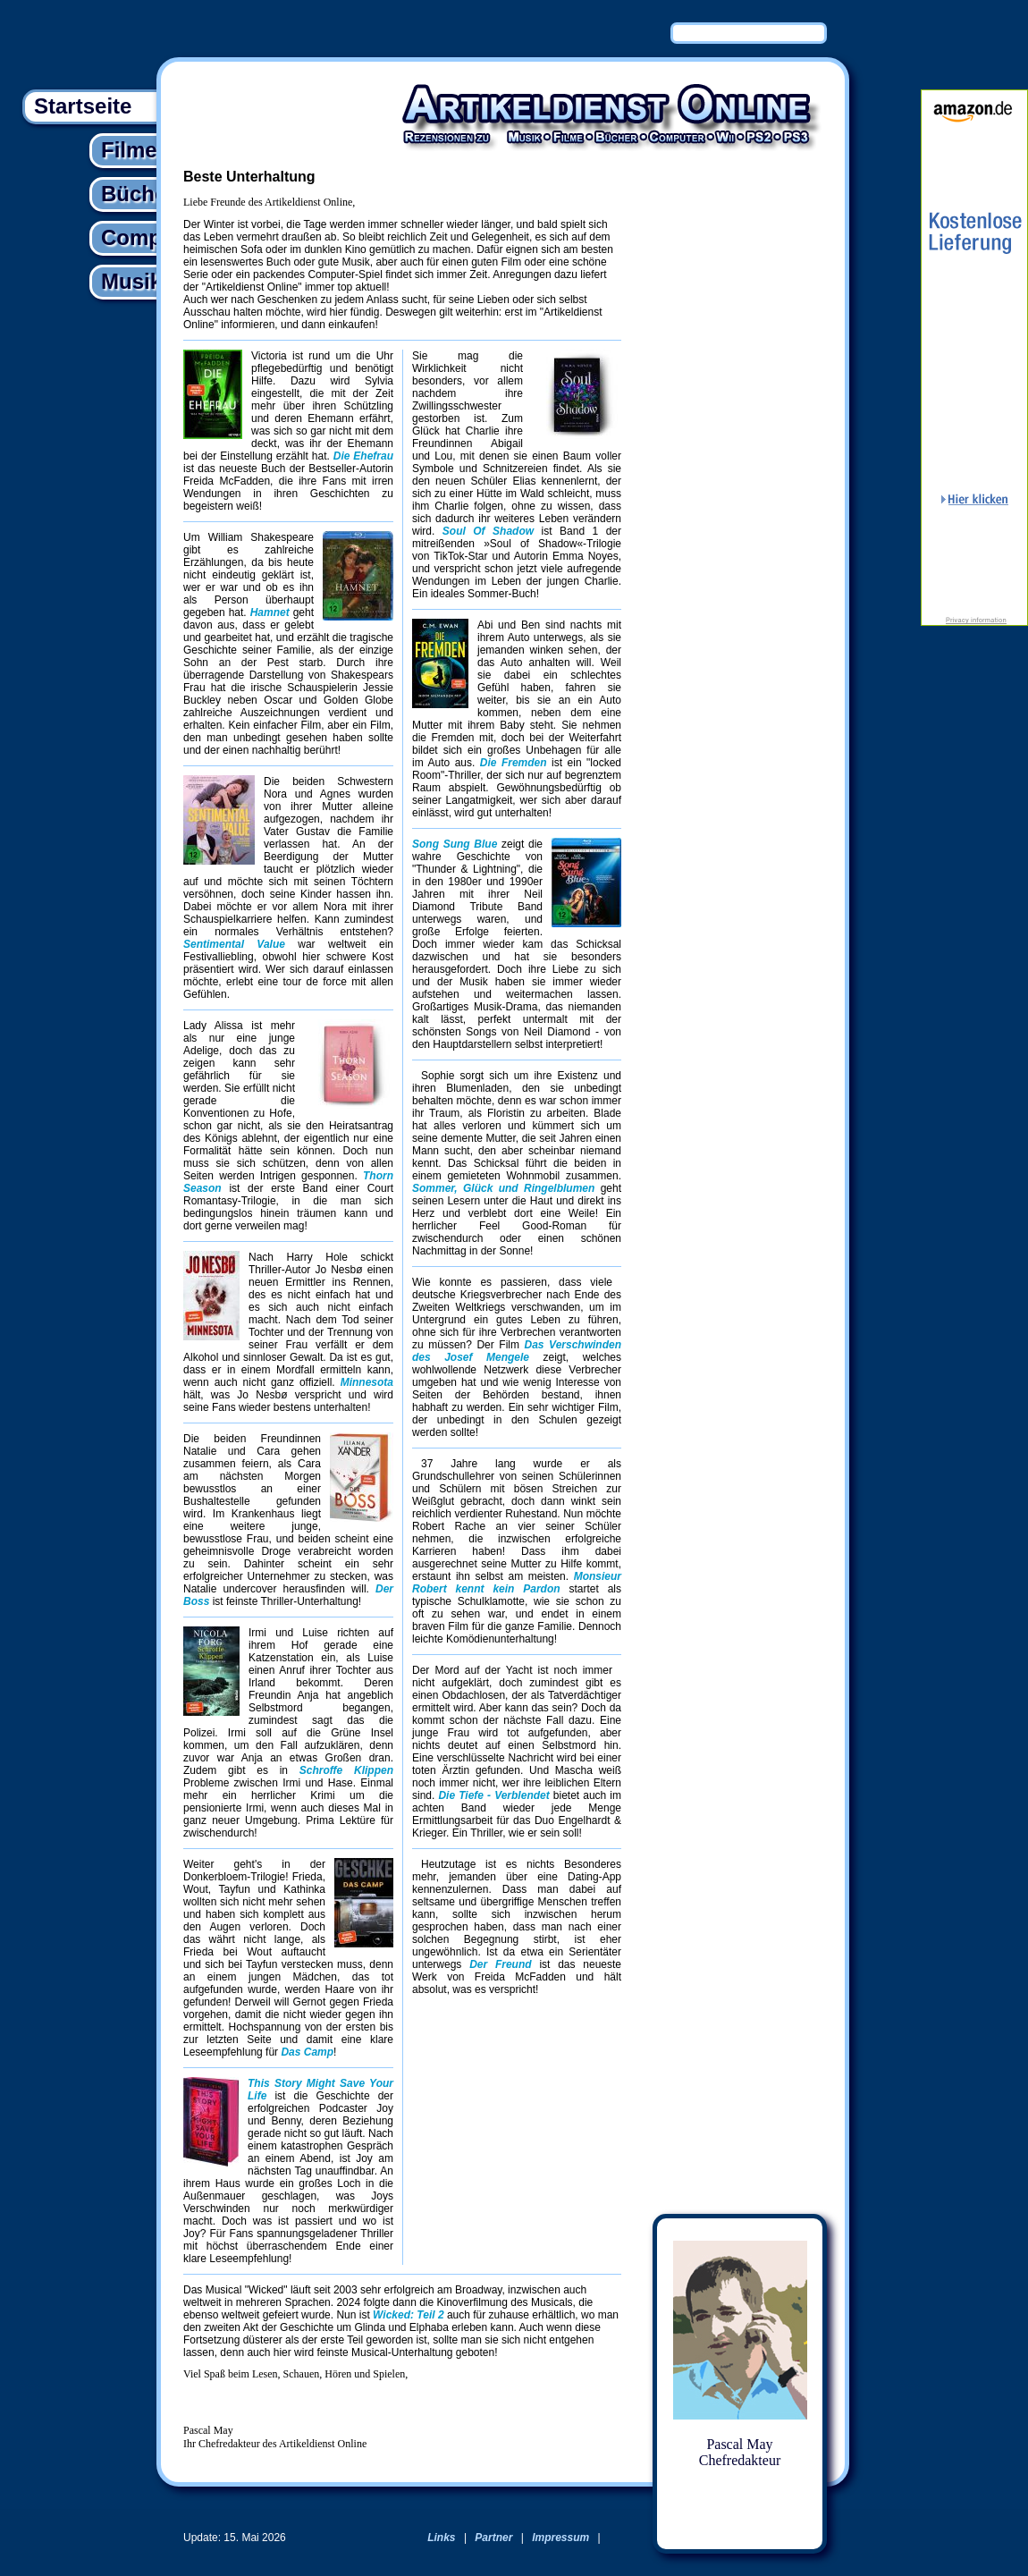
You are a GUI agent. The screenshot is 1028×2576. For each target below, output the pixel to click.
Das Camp (307, 2052)
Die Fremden (513, 762)
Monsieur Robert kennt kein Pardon (516, 1582)
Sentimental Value (234, 944)
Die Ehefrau (363, 456)
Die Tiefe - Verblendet (493, 1795)
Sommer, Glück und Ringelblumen (503, 1188)
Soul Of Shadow (488, 531)
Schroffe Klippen (346, 1770)
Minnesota (367, 1382)
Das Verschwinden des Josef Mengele (516, 1351)
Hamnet (270, 612)
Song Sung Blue (454, 844)
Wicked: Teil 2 (408, 2315)
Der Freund (500, 1964)
